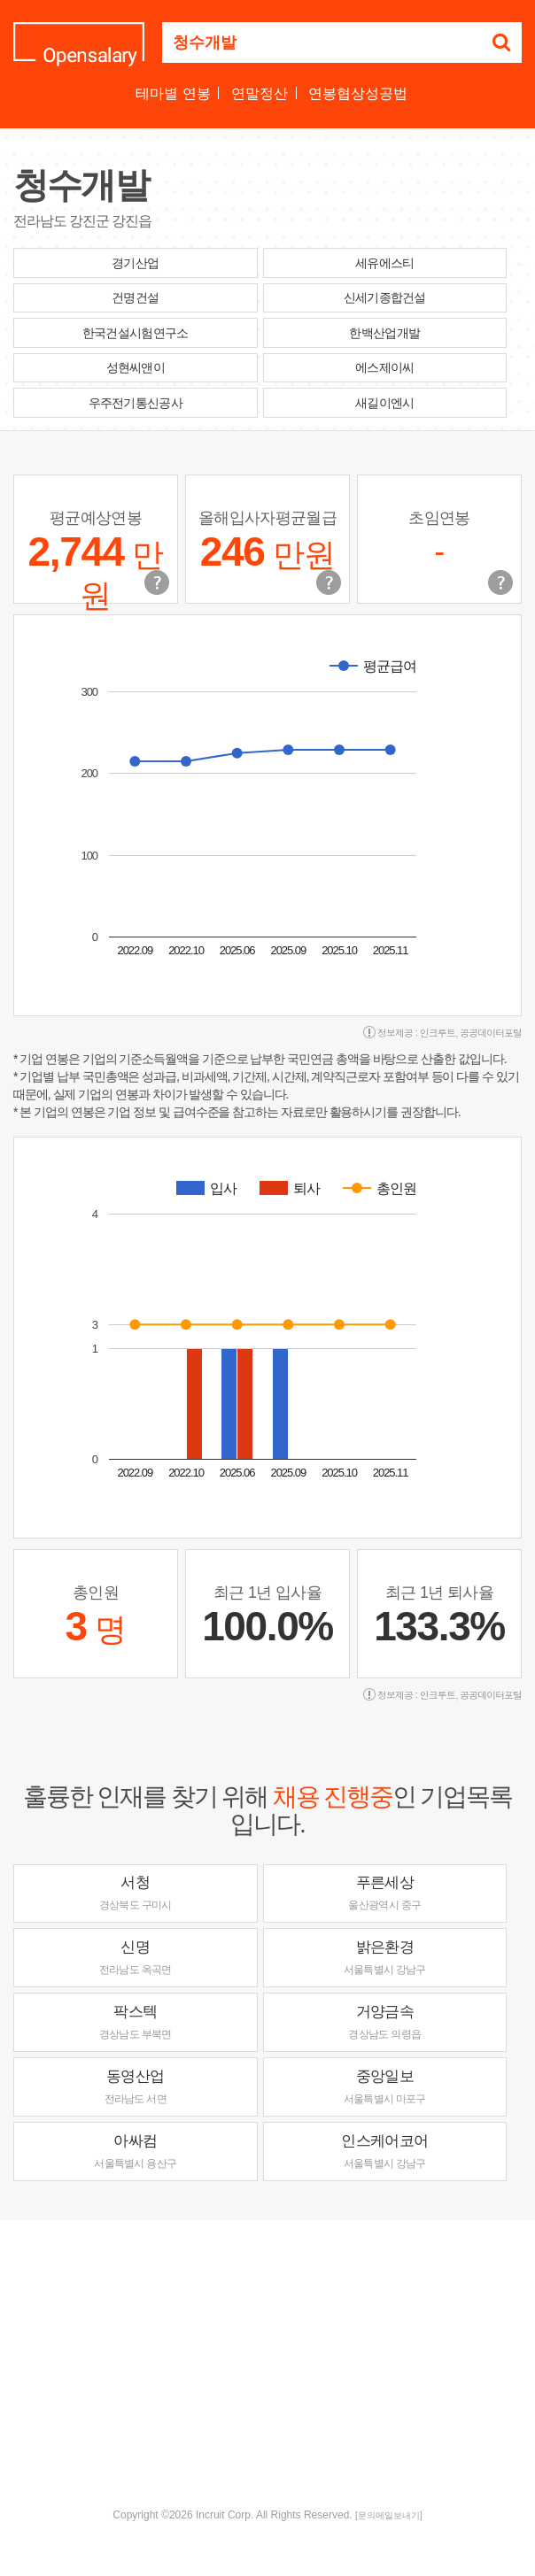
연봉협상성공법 (357, 93)
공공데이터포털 (491, 1032)
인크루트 (437, 1032)
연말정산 (259, 93)
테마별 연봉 (173, 93)
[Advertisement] (274, 2362)
